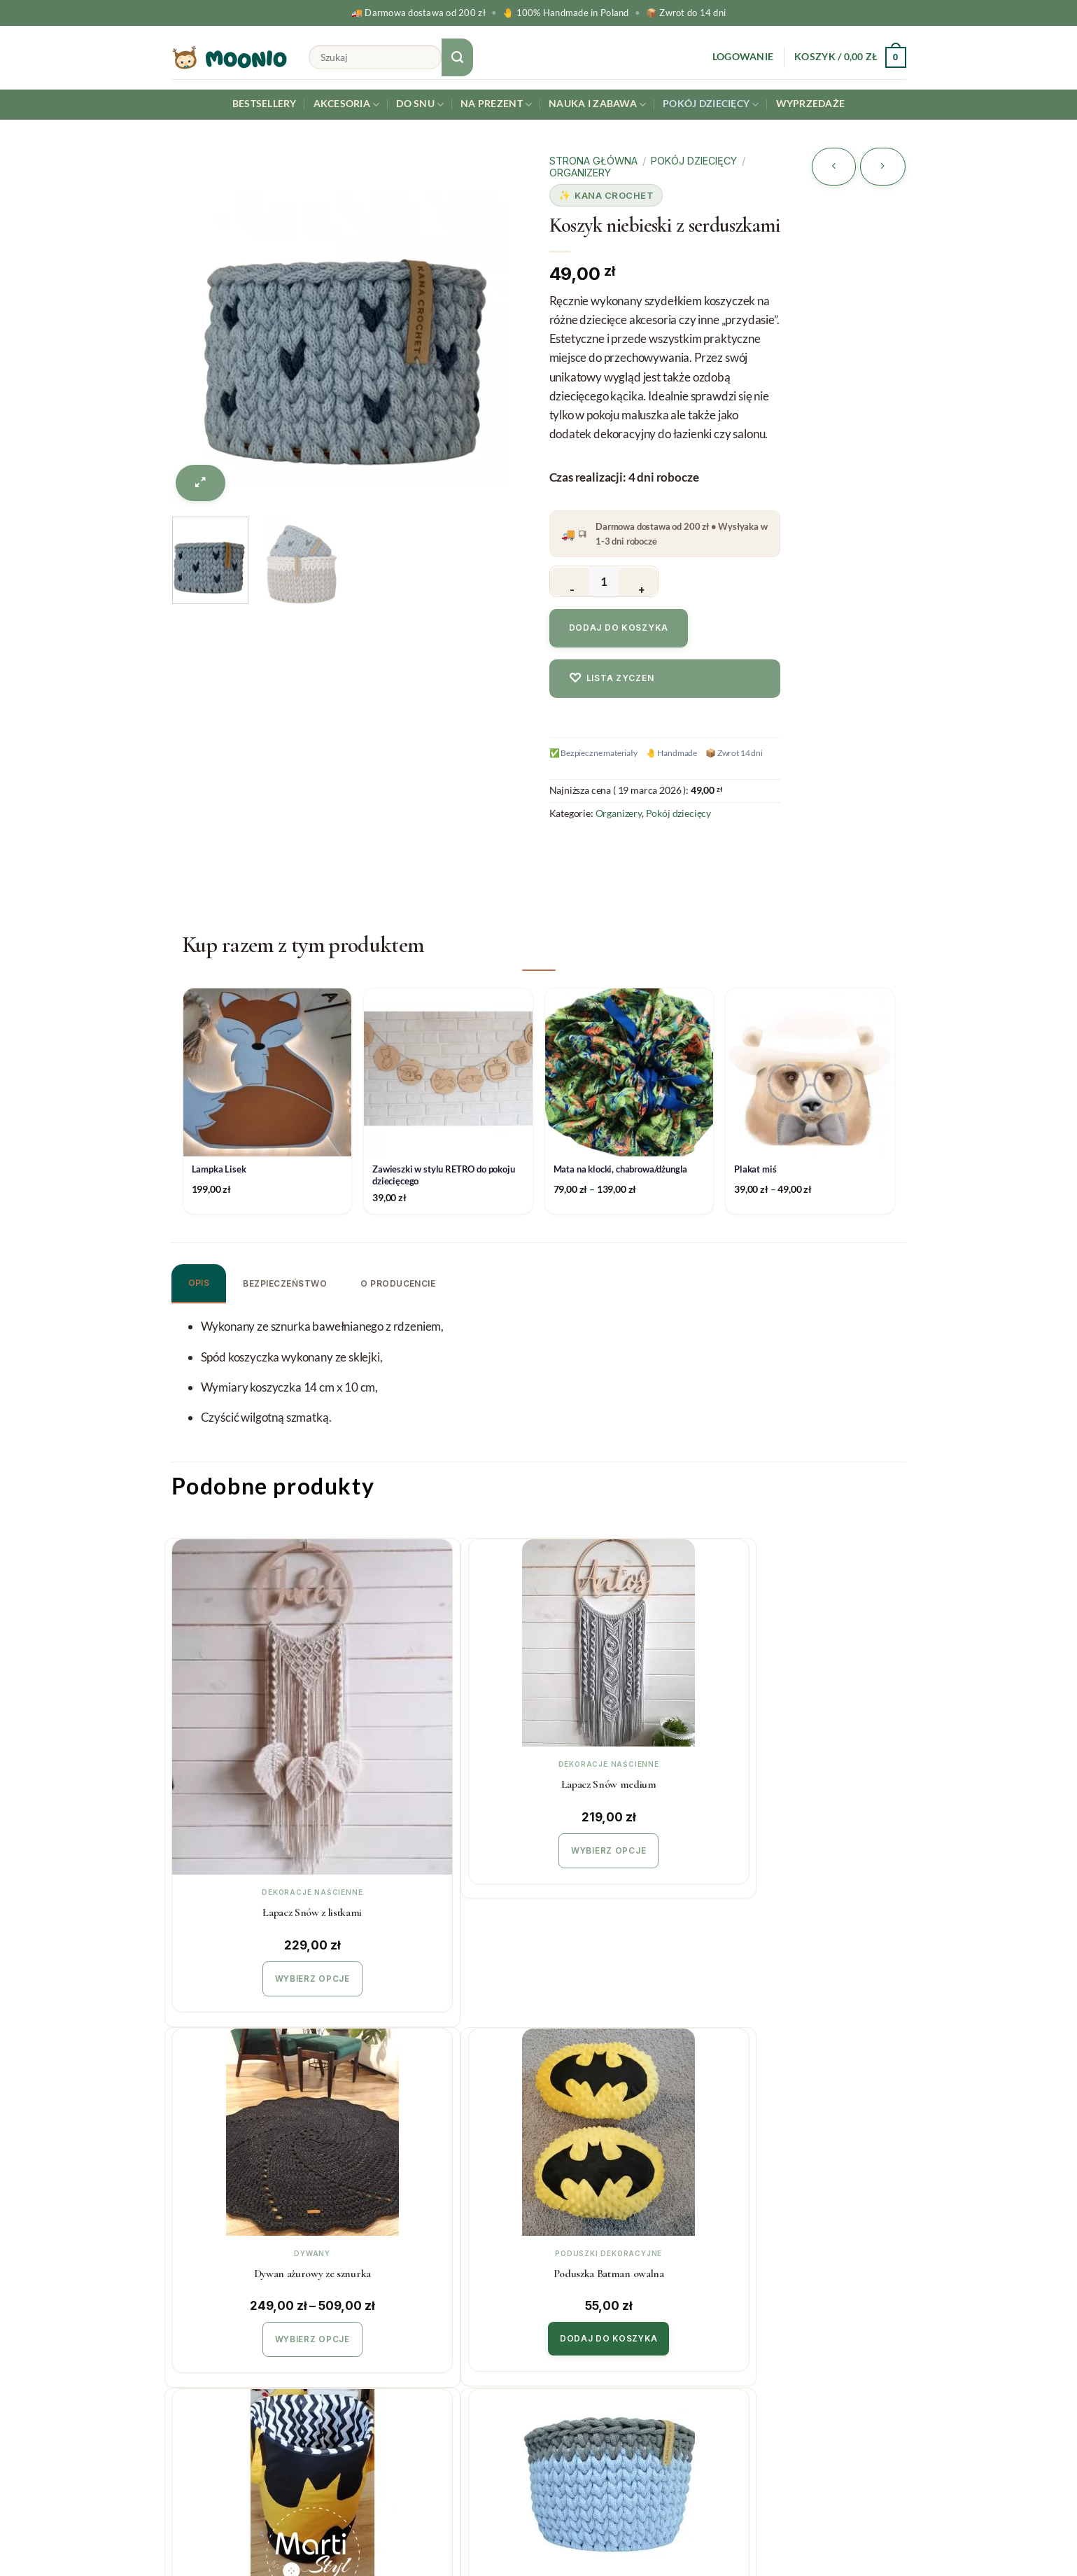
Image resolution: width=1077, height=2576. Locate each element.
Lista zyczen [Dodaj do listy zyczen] (611, 678)
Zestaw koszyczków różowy (630, 2135)
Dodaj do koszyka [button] (816, 1844)
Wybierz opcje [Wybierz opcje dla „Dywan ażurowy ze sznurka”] (630, 1845)
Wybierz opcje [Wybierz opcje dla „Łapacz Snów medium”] (443, 1845)
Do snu (420, 104)
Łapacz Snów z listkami (257, 1781)
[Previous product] (883, 167)
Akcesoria (347, 104)
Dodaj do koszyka (619, 627)
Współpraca (579, 2321)
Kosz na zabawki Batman (257, 2135)
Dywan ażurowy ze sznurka (629, 1781)
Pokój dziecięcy (711, 104)
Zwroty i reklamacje (410, 2349)
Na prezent (496, 104)
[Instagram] (1030, 2529)
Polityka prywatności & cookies (437, 2406)
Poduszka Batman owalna (816, 1781)
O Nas (565, 2349)
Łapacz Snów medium (443, 1781)
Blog (560, 2378)
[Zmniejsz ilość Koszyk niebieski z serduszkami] (569, 582)
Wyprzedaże (810, 103)
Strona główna (593, 161)
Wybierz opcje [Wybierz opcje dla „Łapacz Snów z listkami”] (257, 1845)
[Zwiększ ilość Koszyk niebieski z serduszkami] (638, 582)
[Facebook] (1064, 2529)
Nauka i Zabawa (597, 104)
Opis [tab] (199, 1283)
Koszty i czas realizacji (415, 2321)
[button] (742, 57)
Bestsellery (264, 103)
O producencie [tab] (397, 1283)
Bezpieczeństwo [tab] (285, 1283)
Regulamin (387, 2378)
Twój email (822, 2341)
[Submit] (458, 57)
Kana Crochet (614, 195)
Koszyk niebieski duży (444, 2135)
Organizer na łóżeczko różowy (816, 2135)
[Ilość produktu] (604, 581)
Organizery (580, 172)
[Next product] (834, 167)
